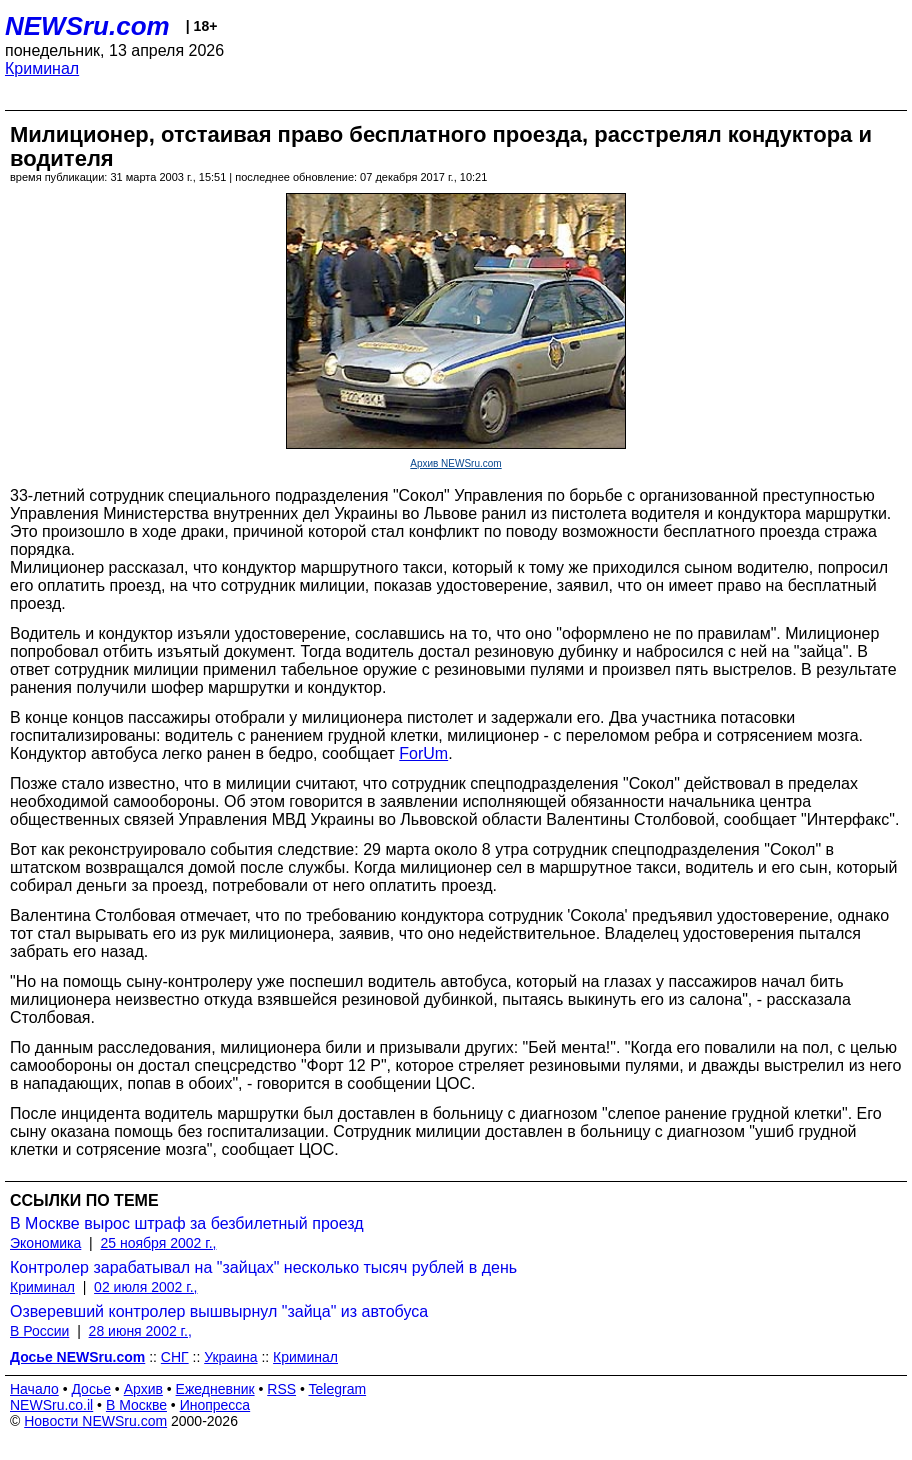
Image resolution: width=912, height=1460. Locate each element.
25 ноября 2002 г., (159, 1243)
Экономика (45, 1243)
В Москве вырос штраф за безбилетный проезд (187, 1223)
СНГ (175, 1357)
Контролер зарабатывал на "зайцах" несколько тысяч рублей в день (263, 1267)
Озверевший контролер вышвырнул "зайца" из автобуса (219, 1311)
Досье (91, 1389)
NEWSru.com (87, 26)
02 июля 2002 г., (145, 1287)
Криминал (42, 68)
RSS (281, 1389)
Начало (34, 1389)
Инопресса (215, 1405)
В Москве (136, 1405)
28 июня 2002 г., (140, 1331)
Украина (230, 1357)
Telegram (338, 1389)
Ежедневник (215, 1389)
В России (39, 1331)
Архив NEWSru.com (455, 463)
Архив (143, 1389)
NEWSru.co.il (51, 1405)
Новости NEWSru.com (95, 1421)
